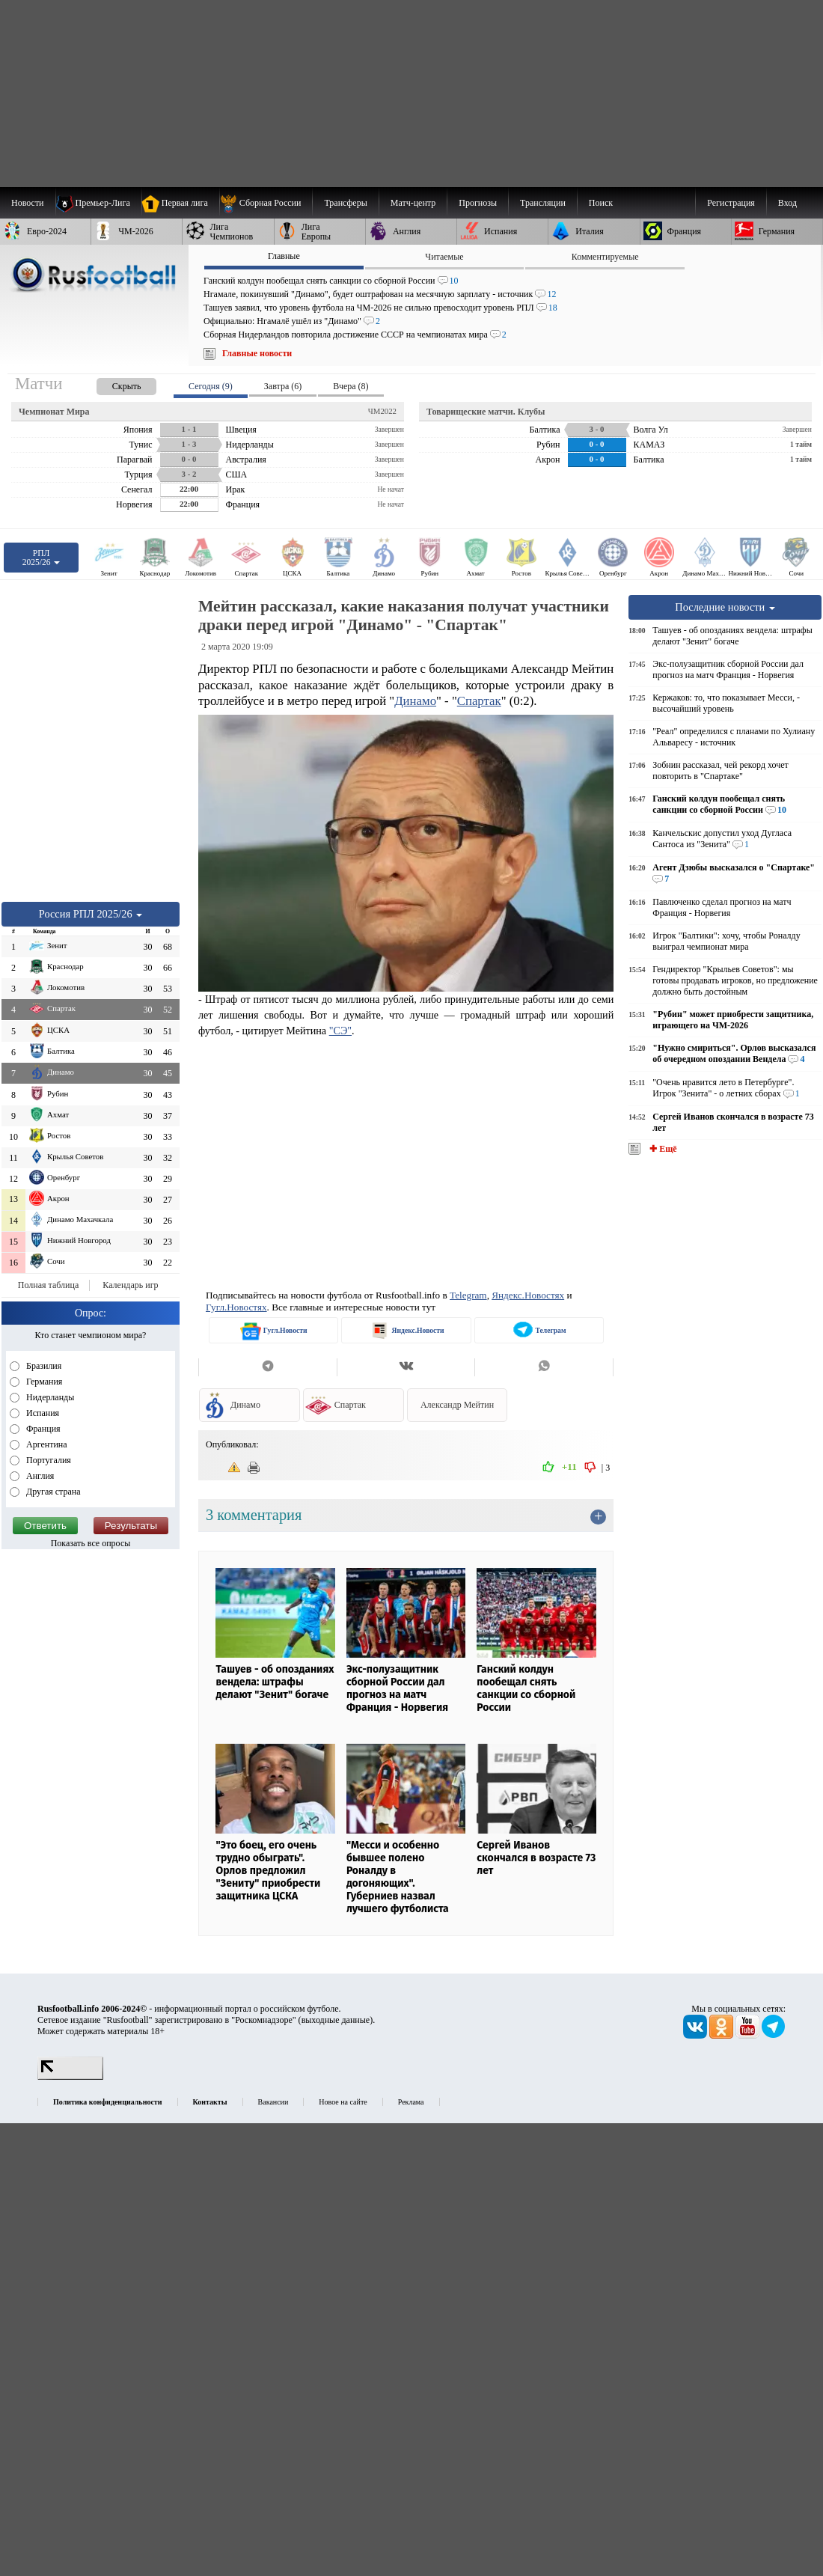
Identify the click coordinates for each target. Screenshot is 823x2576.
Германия (43, 1381)
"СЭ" (340, 1031)
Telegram (468, 1295)
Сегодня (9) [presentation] (211, 386)
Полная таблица (48, 1285)
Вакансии (273, 2102)
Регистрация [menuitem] (731, 203)
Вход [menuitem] (787, 203)
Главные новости (257, 353)
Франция (42, 1428)
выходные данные (336, 2020)
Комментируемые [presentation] (605, 256)
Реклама (411, 2102)
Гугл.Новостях (236, 1307)
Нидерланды (49, 1397)
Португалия (47, 1460)
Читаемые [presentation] (444, 256)
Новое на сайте (343, 2102)
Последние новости (725, 607)
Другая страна (52, 1491)
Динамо (415, 701)
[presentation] (111, 383)
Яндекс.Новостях (528, 1295)
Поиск (601, 203)
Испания (41, 1413)
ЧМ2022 (382, 410)
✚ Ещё (661, 1149)
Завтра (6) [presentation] (283, 386)
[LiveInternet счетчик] (70, 2077)
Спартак (479, 701)
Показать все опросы (91, 1543)
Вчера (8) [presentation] (350, 386)
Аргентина (45, 1444)
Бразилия (42, 1366)
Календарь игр (130, 1285)
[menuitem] (266, 203)
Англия (39, 1476)
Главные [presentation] (284, 256)
